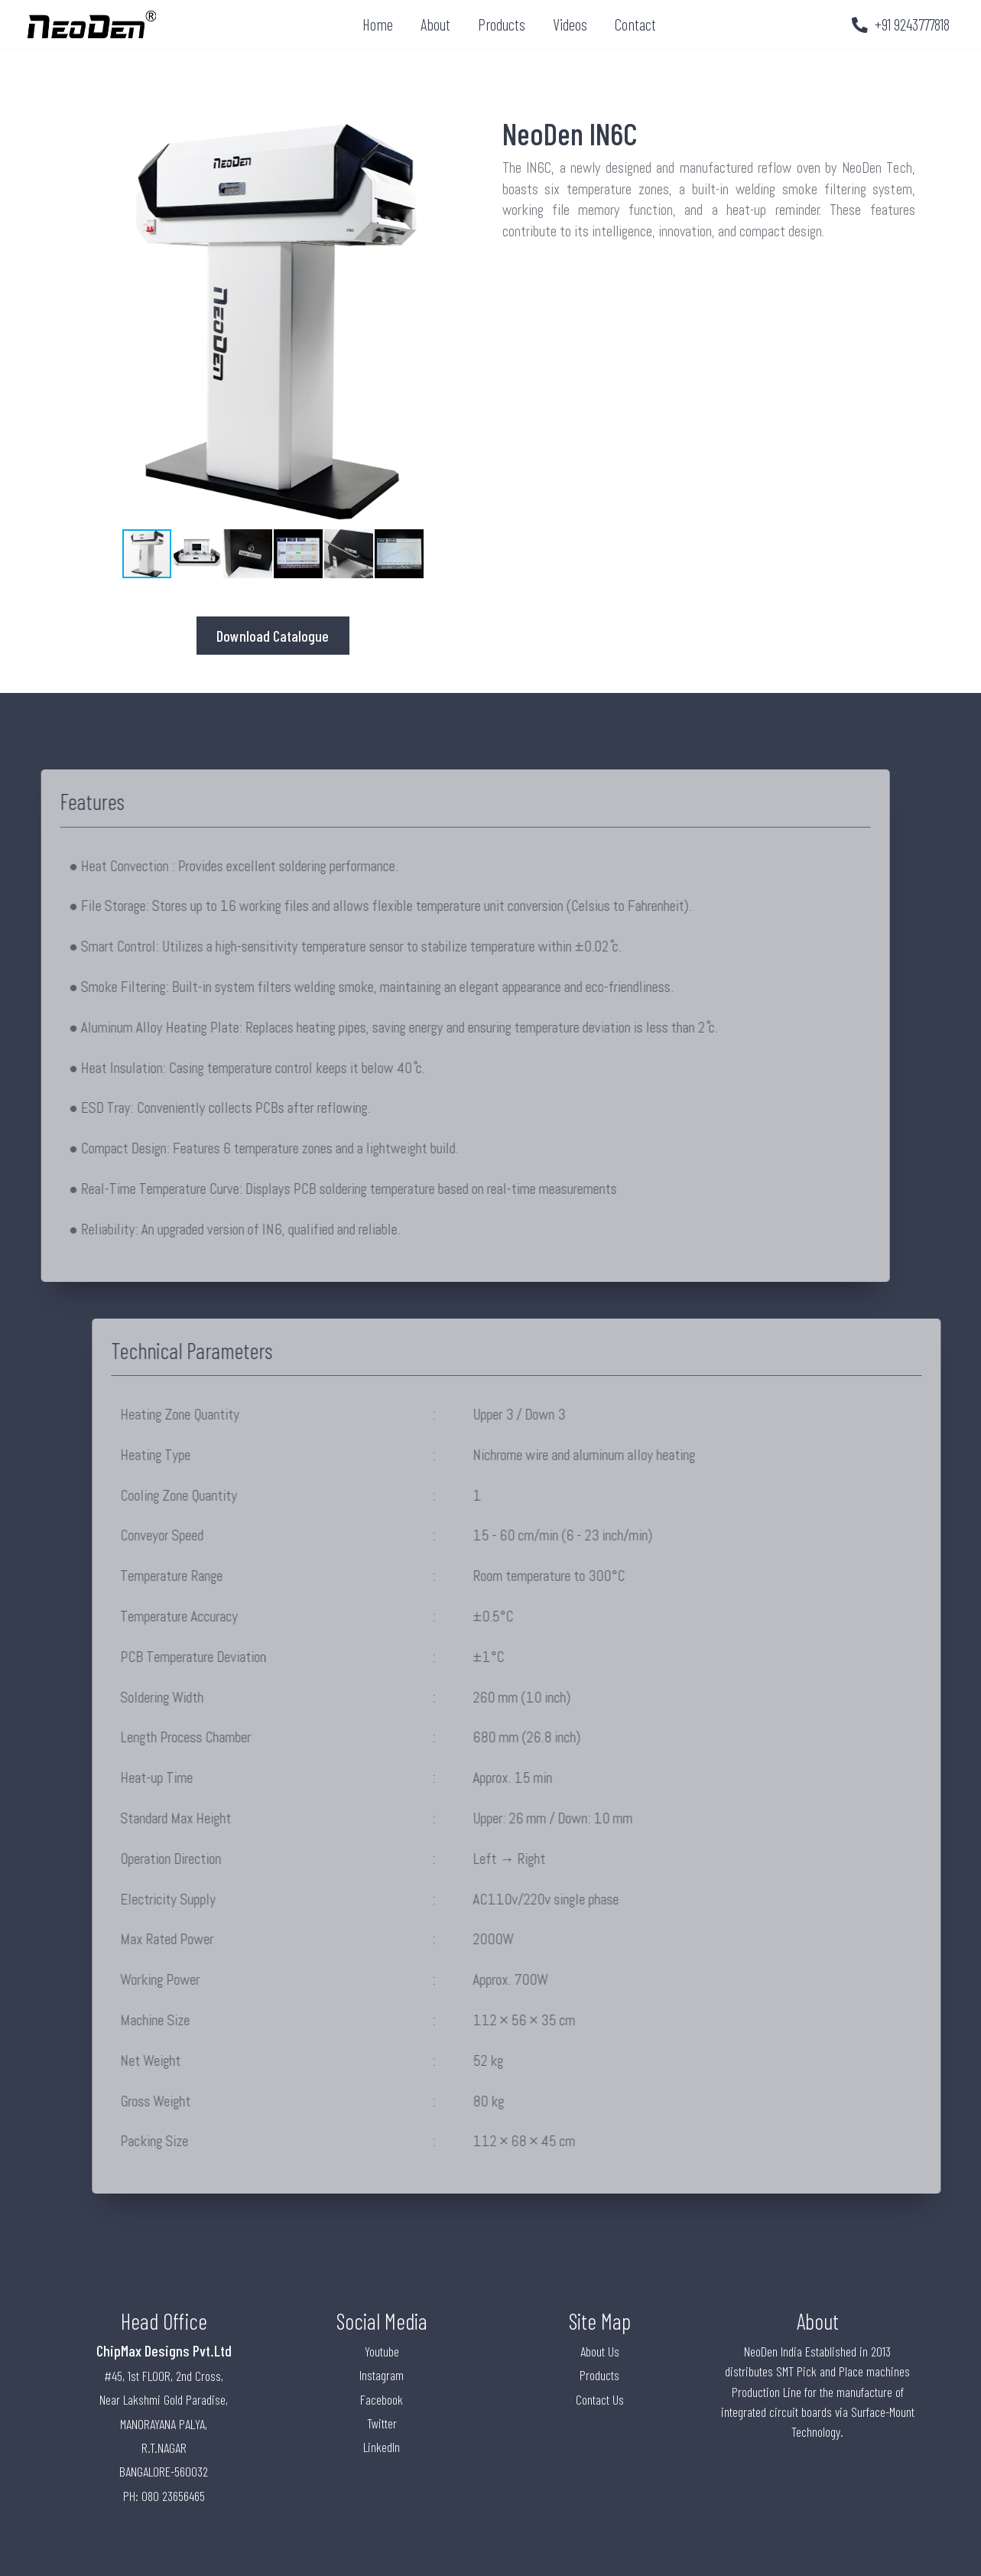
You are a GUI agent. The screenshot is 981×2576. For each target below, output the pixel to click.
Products (501, 24)
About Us (599, 2351)
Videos (570, 24)
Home (377, 24)
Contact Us (600, 2399)
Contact (635, 24)
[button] (465, 321)
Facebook (381, 2399)
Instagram (381, 2374)
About (435, 24)
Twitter (382, 2423)
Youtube (382, 2351)
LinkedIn (381, 2446)
